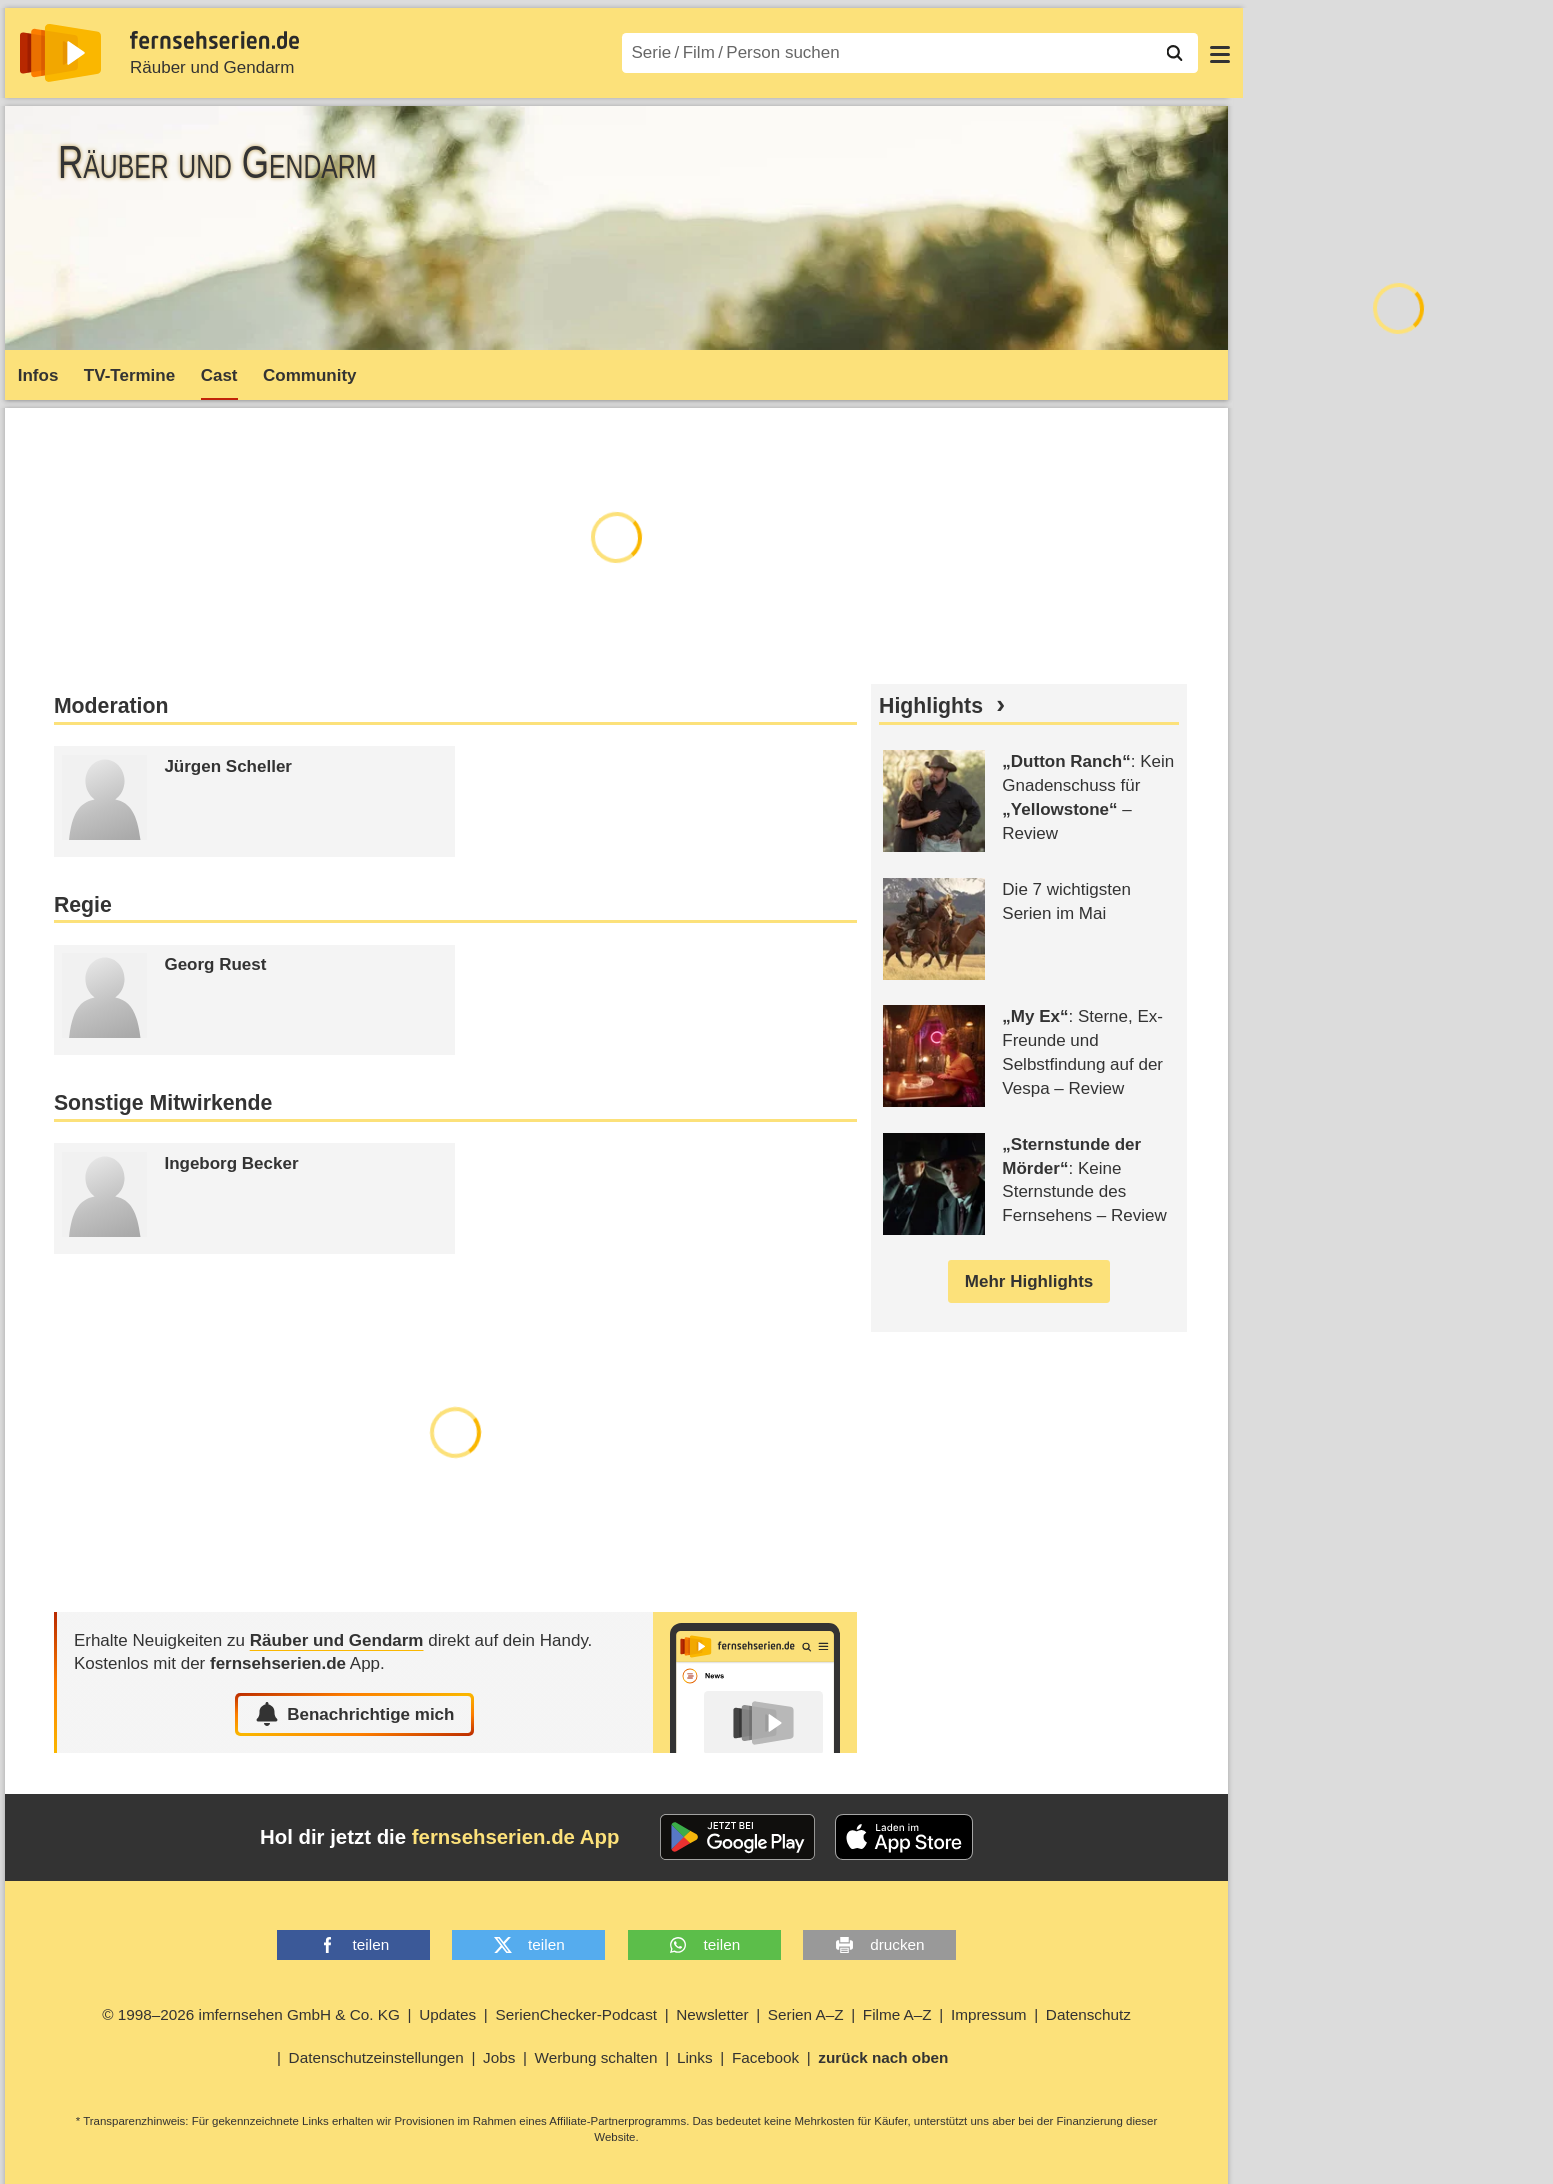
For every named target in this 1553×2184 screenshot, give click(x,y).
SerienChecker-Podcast (576, 2014)
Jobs (499, 2057)
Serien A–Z (806, 2014)
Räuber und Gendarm (212, 67)
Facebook (765, 2057)
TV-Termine (129, 375)
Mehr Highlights (1029, 1281)
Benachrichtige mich (354, 1714)
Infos (38, 375)
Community (310, 375)
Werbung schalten (596, 2057)
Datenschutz (1088, 2014)
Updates (447, 2014)
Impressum (989, 2014)
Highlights (931, 706)
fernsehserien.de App (516, 1837)
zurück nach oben (883, 2057)
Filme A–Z (897, 2014)
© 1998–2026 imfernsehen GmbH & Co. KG (251, 2014)
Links (695, 2057)
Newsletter (712, 2014)
